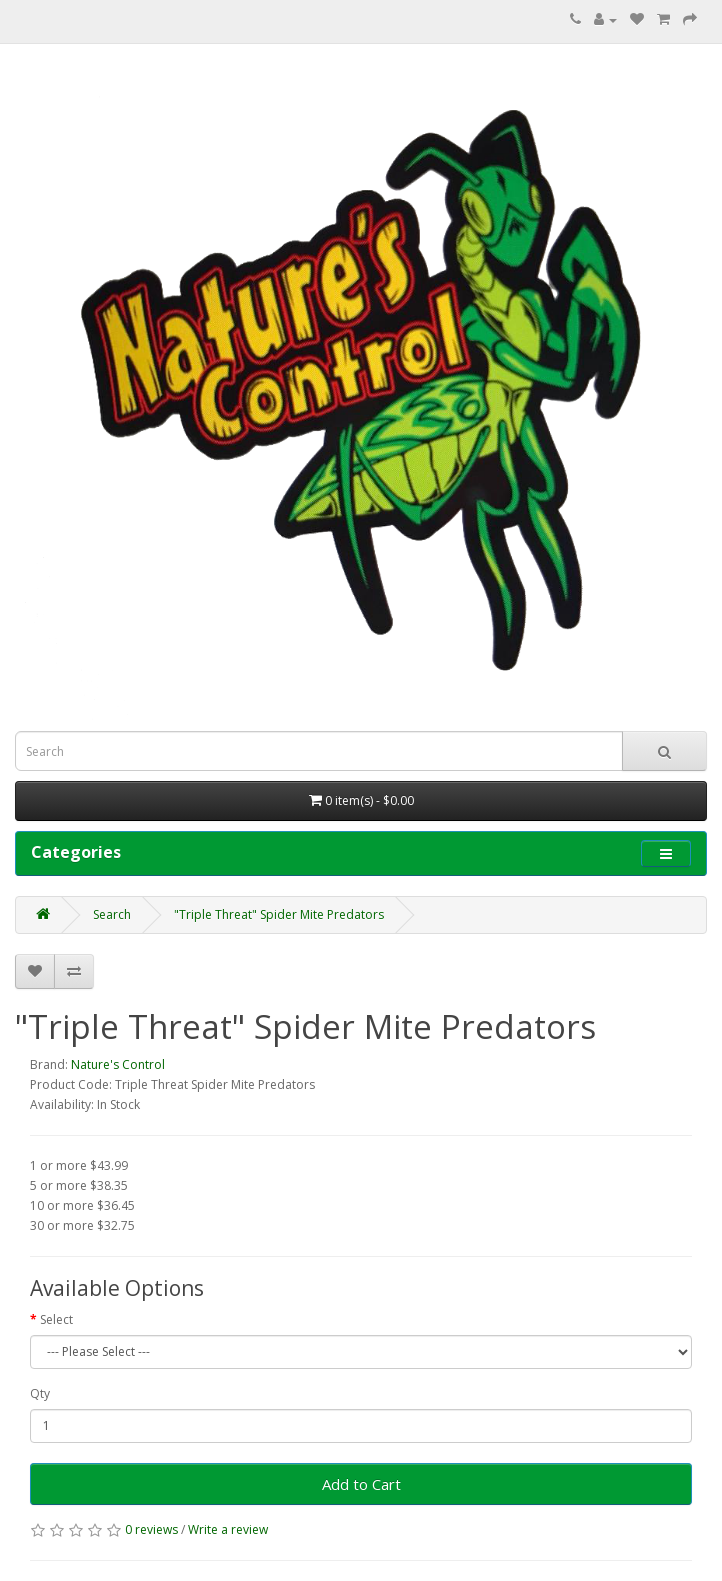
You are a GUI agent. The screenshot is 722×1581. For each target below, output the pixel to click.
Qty (40, 1393)
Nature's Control (118, 1064)
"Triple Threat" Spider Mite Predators (279, 914)
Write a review (228, 1529)
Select (56, 1319)
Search (112, 914)
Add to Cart (361, 1484)
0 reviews (151, 1529)
